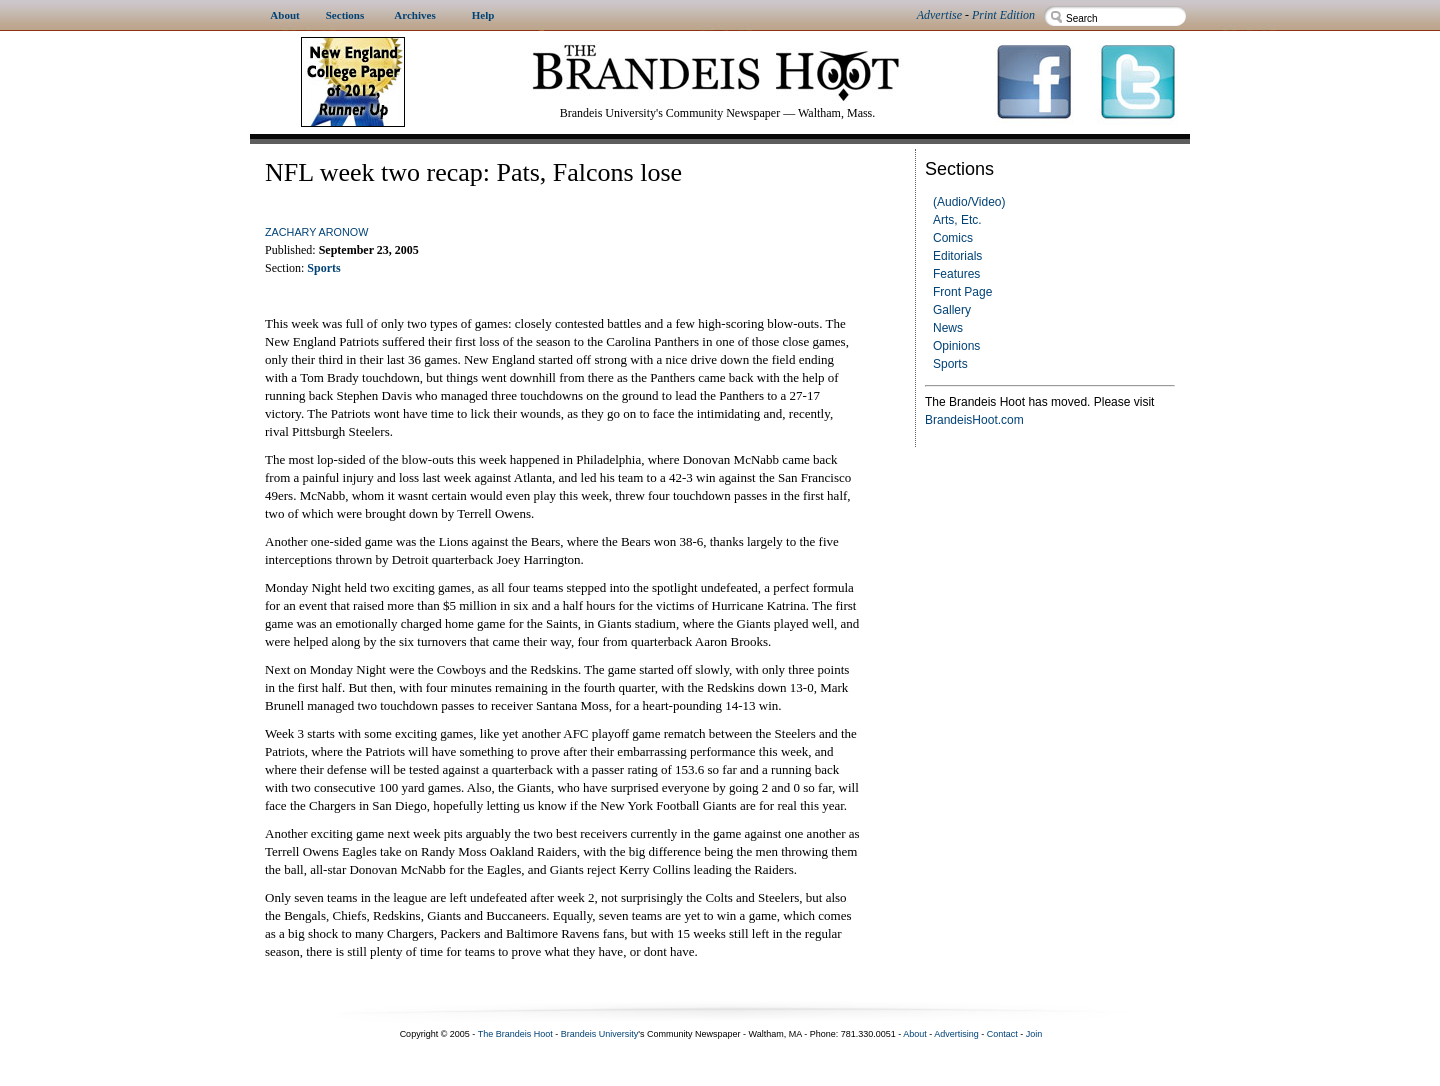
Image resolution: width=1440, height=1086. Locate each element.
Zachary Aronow (316, 232)
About (915, 1034)
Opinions (956, 346)
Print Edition (1003, 15)
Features (956, 274)
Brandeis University (600, 1034)
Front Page (962, 292)
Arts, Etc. (957, 220)
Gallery (952, 310)
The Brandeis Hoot (515, 1034)
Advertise (939, 15)
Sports (950, 364)
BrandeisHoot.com (974, 420)
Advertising (956, 1034)
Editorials (957, 256)
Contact (1002, 1034)
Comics (953, 238)
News (948, 328)
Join (1034, 1034)
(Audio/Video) (969, 202)
